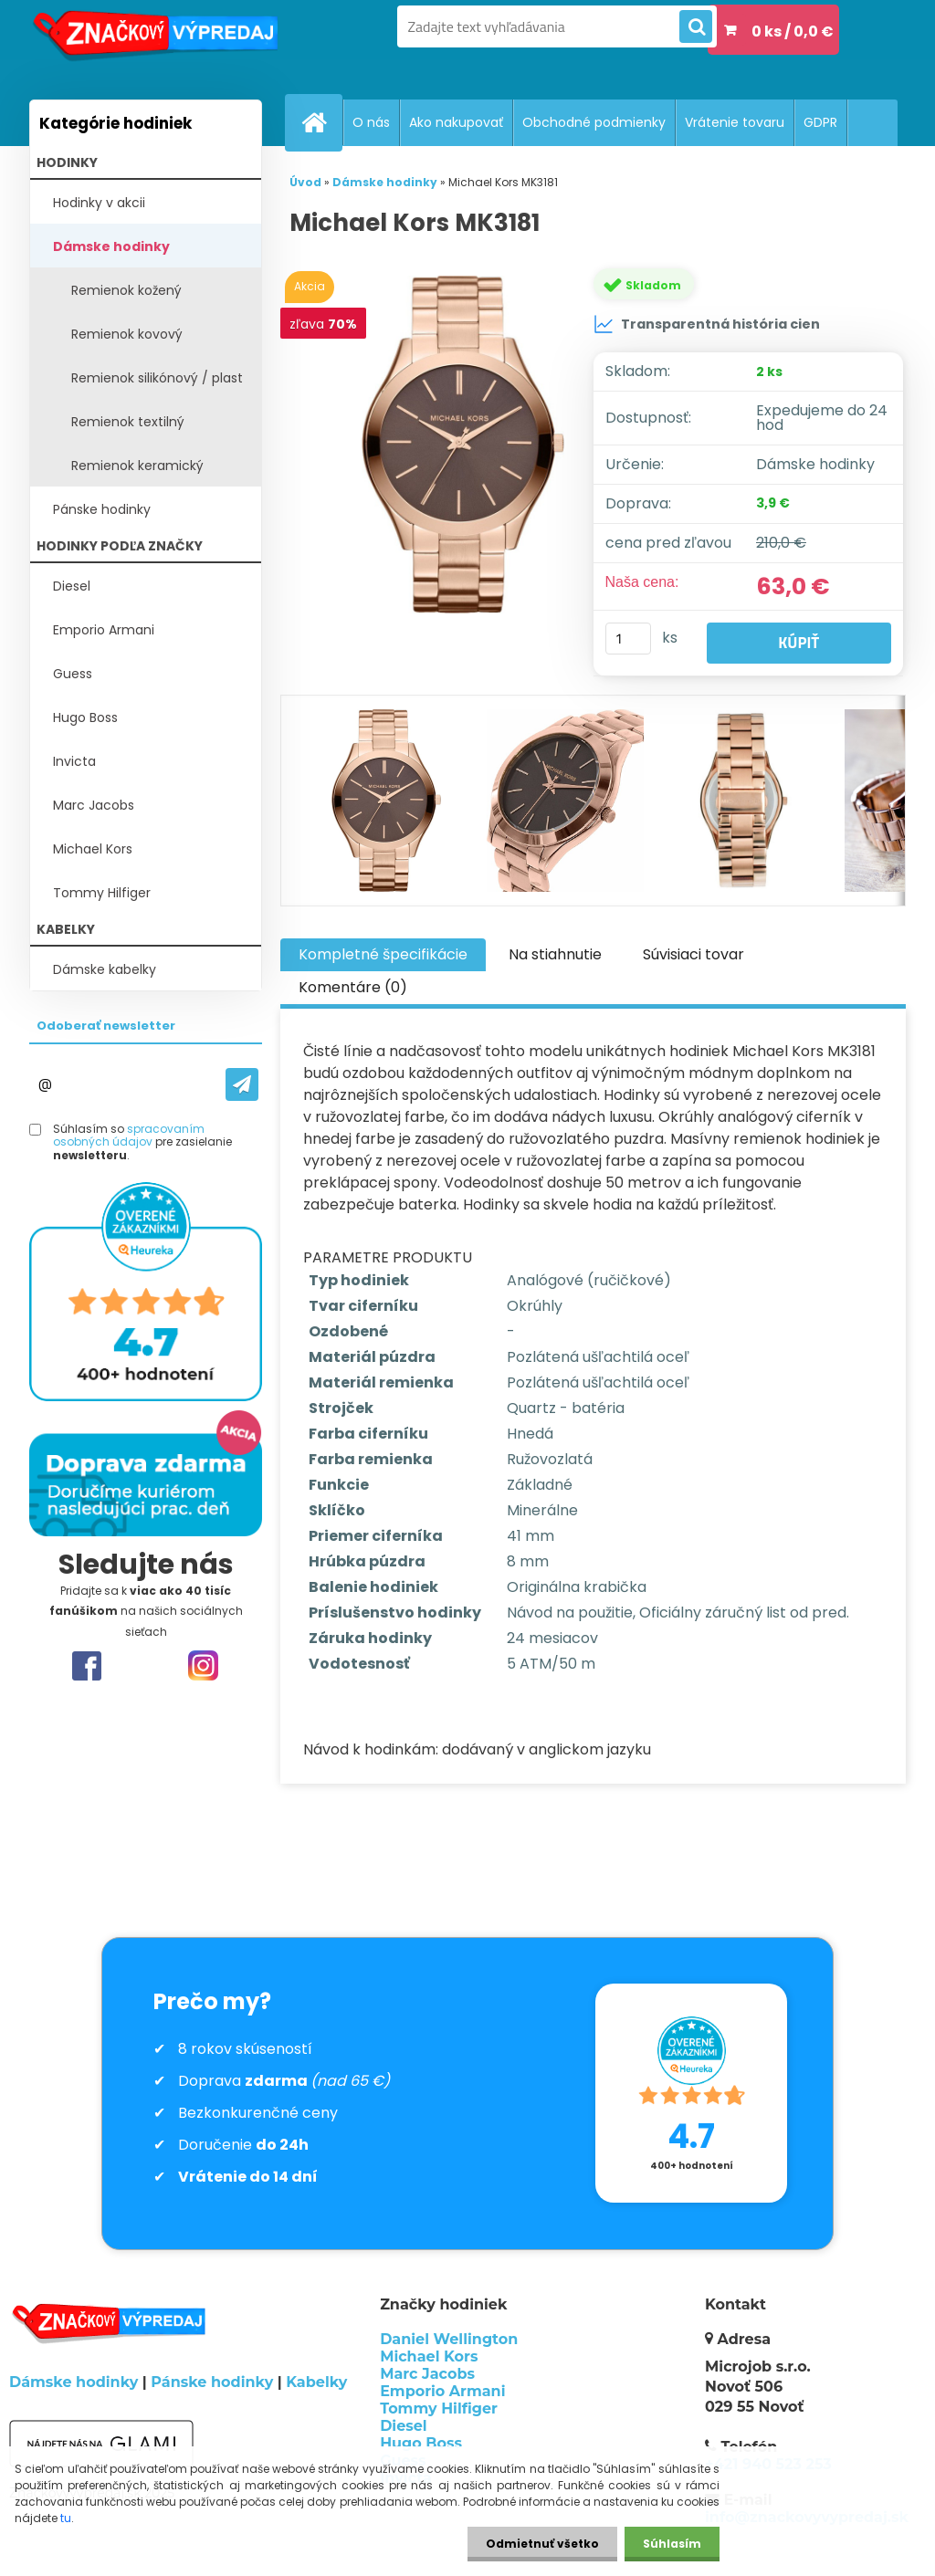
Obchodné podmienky (594, 122)
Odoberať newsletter (106, 1025)
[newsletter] (242, 1084)
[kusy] (628, 638)
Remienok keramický (137, 465)
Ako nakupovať (456, 122)
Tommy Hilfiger (102, 893)
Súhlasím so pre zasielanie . (142, 1142)
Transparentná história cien (707, 324)
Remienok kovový (127, 334)
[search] (695, 27)
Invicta (74, 761)
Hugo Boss (85, 717)
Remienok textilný (127, 422)
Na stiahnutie (555, 954)
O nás (371, 122)
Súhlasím (672, 2543)
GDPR (820, 122)
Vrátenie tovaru (734, 122)
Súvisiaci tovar (693, 954)
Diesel (71, 586)
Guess (72, 674)
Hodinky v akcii (99, 203)
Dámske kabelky (104, 969)
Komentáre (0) (353, 987)
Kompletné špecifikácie (383, 954)
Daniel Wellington (449, 2339)
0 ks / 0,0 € (792, 31)
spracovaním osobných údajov (129, 1135)
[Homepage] (321, 122)
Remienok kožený (126, 290)
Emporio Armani (103, 630)
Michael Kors (92, 849)
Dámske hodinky (111, 246)
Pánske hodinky (102, 509)
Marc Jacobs (93, 805)
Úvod (305, 182)
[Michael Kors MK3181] (463, 452)
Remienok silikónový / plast (157, 378)
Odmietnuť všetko (542, 2543)
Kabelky (316, 2382)
